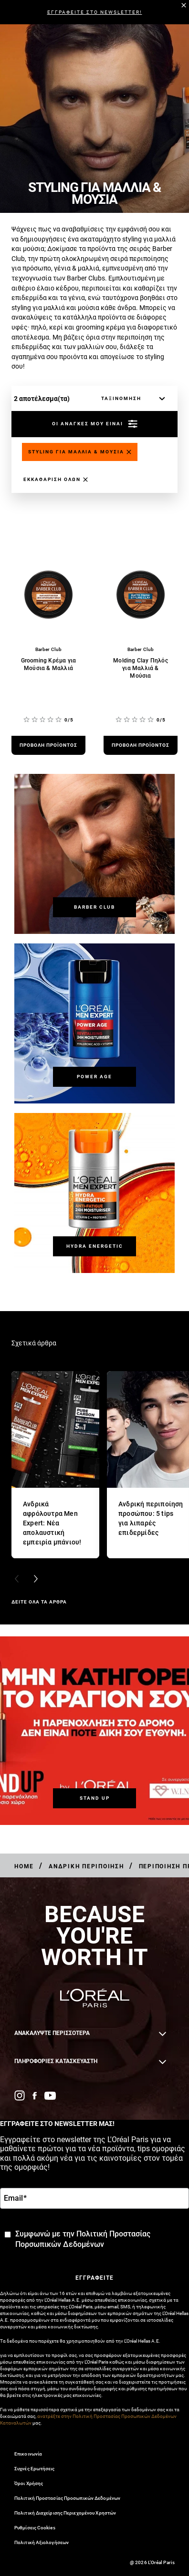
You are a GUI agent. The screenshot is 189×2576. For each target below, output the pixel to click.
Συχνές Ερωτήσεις (34, 2468)
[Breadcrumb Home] (24, 1866)
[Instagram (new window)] (19, 2095)
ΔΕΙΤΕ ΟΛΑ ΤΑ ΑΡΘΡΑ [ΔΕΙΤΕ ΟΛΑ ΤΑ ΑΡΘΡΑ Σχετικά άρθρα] (39, 1601)
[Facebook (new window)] (34, 2096)
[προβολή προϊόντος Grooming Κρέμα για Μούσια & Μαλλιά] (48, 745)
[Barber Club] (94, 907)
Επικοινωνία (28, 2453)
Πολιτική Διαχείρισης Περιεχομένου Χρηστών (65, 2513)
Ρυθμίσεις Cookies (34, 2527)
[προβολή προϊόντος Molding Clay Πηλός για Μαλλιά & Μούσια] (141, 745)
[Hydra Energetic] (94, 1246)
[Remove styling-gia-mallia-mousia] (79, 452)
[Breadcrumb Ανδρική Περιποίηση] (86, 1866)
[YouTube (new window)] (50, 2096)
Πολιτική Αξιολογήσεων (41, 2542)
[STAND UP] (94, 1798)
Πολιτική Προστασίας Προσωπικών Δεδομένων (67, 2498)
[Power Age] (94, 1077)
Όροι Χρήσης (28, 2483)
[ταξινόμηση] (130, 398)
